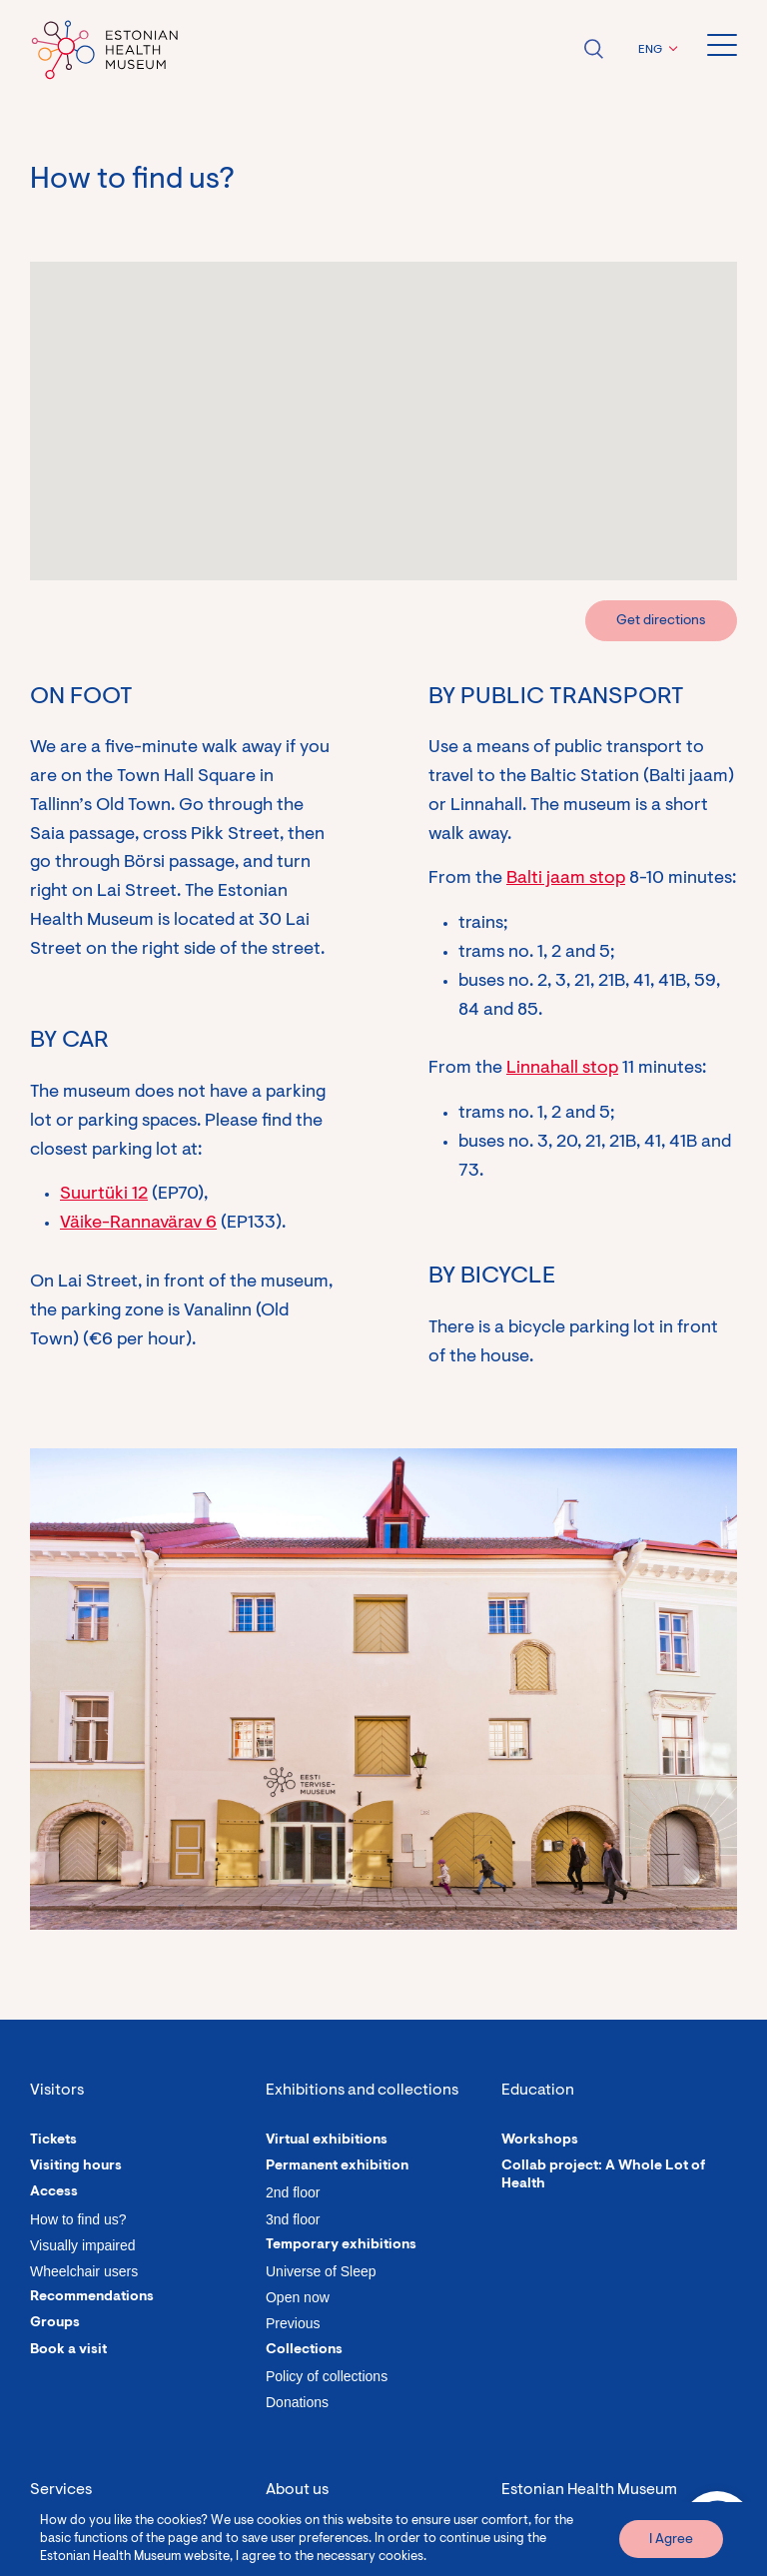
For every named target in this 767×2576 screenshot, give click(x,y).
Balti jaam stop (565, 879)
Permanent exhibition (337, 2166)
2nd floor (293, 2192)
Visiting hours (76, 2166)
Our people (303, 2541)
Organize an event (90, 2567)
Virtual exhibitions (326, 2140)
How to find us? (78, 2219)
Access (54, 2192)
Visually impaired (83, 2245)
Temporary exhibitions (341, 2245)
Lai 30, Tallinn (542, 2543)
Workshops (539, 2140)
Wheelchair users (84, 2271)
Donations (297, 2402)
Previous (293, 2323)
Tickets (53, 2140)
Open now (298, 2297)
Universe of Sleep (321, 2271)
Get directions (661, 621)
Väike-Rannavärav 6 (138, 1224)
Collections (304, 2350)
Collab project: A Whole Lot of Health (603, 2175)
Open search (593, 49)
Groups (55, 2323)
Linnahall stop (562, 1069)
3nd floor (293, 2219)
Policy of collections (326, 2376)
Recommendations (92, 2297)
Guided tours (73, 2541)
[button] (655, 50)
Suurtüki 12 (104, 1195)
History (290, 2567)
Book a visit (68, 2350)
